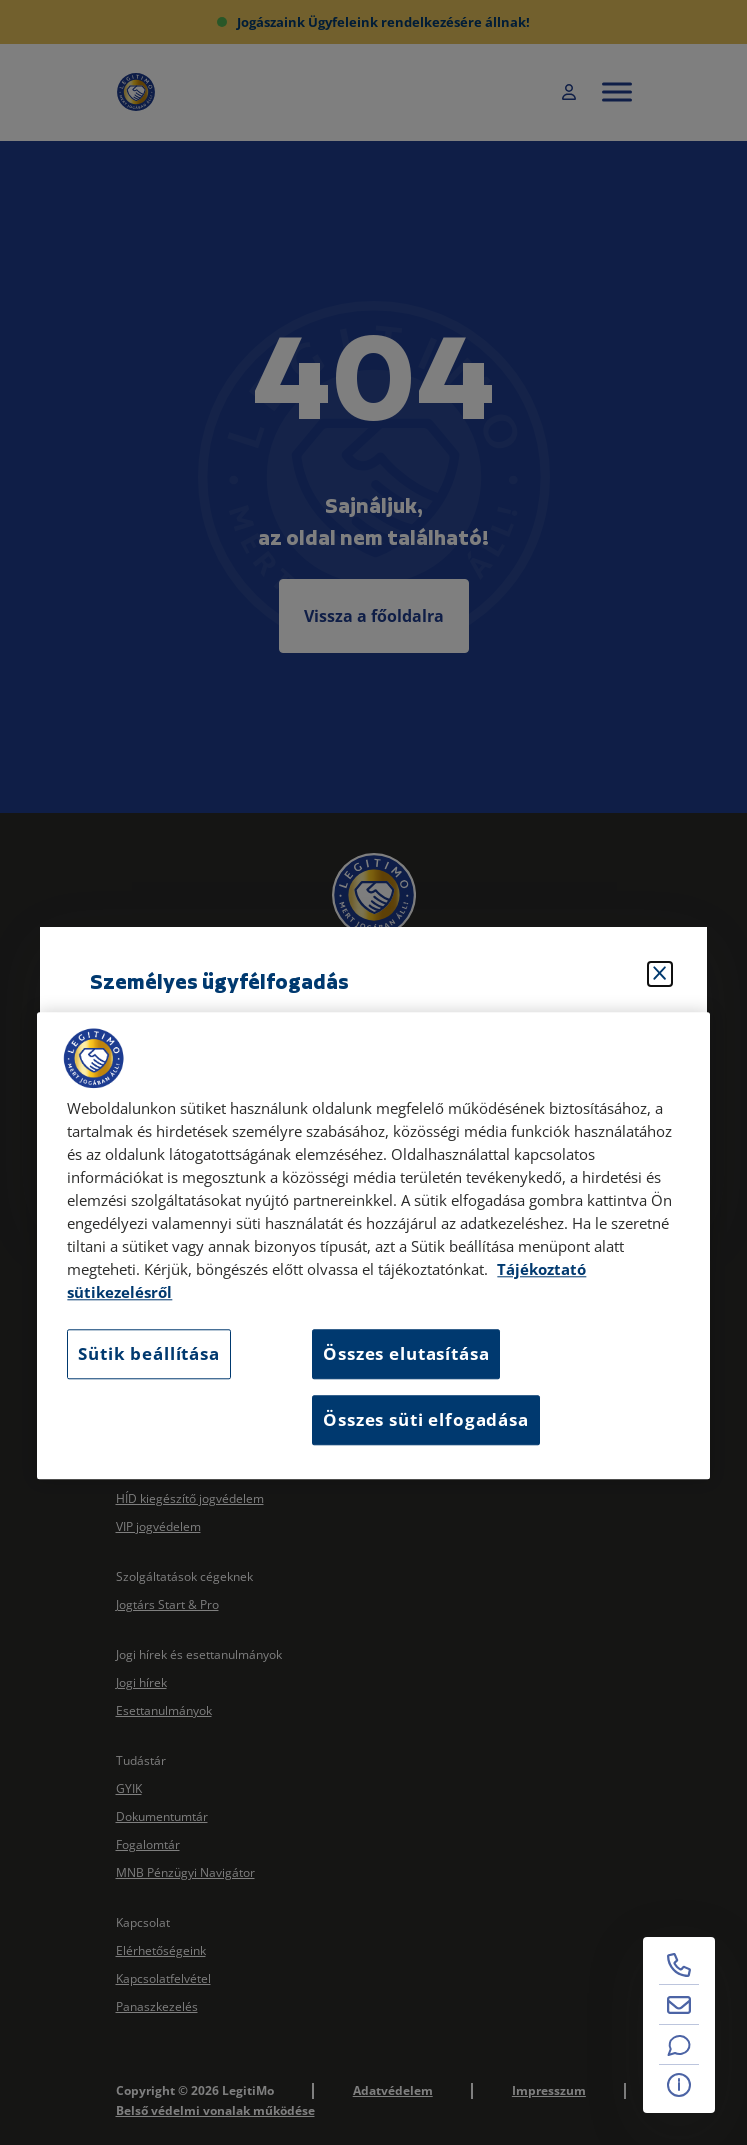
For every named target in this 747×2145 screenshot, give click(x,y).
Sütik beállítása (148, 1354)
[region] (373, 1245)
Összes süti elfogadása (425, 1419)
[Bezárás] (660, 974)
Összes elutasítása (406, 1354)
